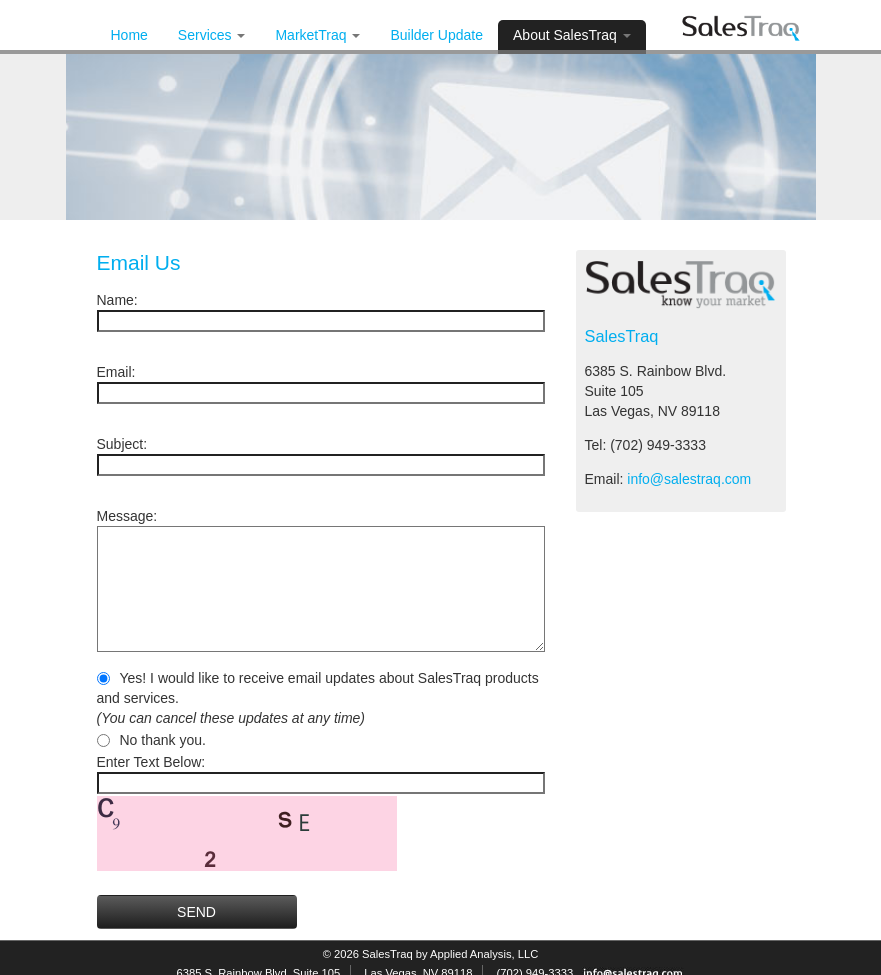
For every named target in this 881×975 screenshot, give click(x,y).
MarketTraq (317, 35)
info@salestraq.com (689, 479)
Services (212, 35)
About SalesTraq (572, 35)
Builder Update (436, 35)
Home (129, 35)
